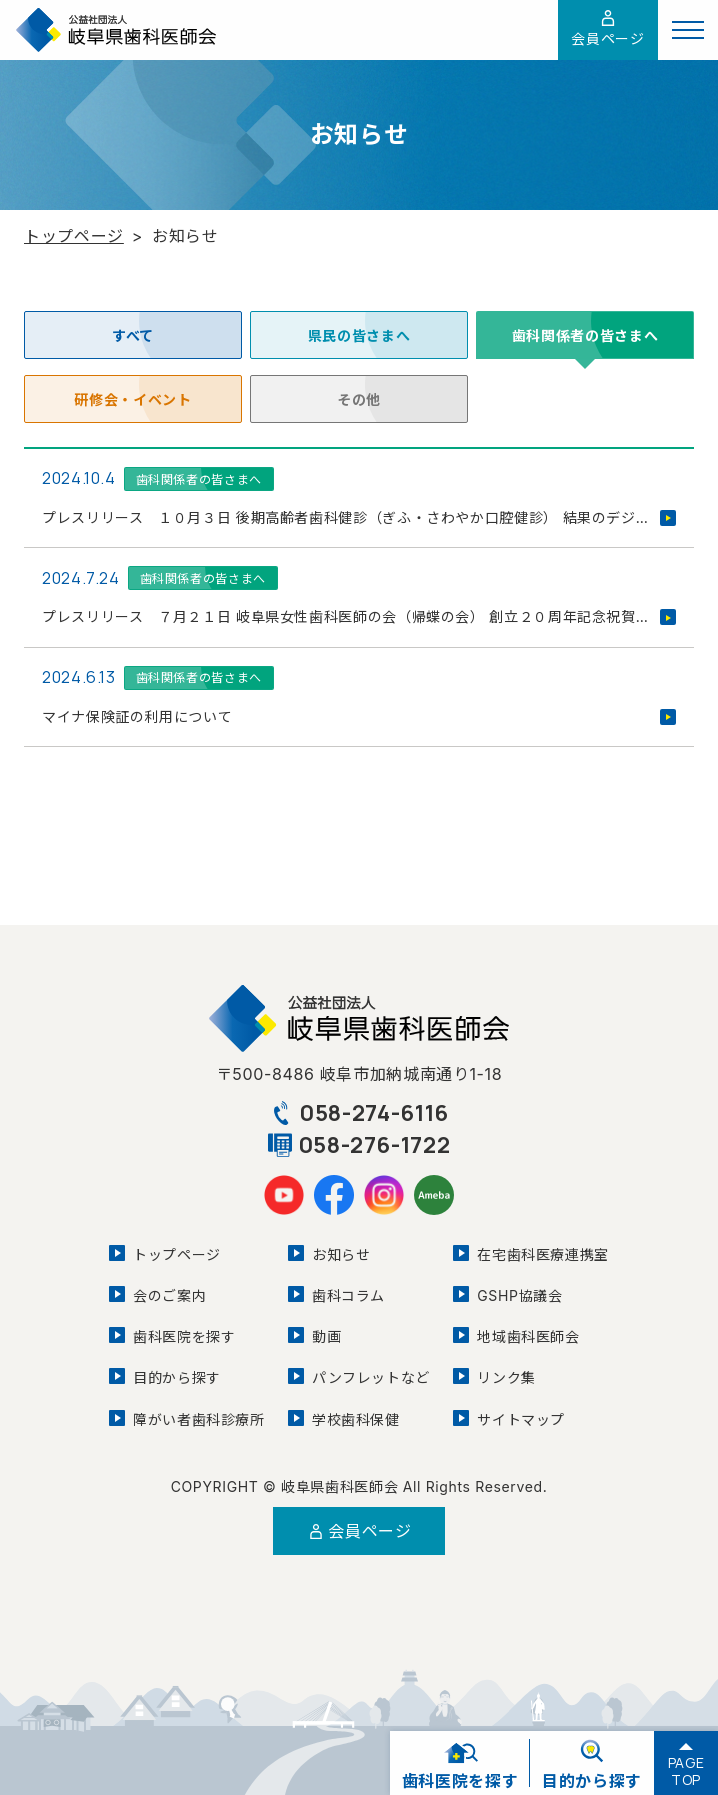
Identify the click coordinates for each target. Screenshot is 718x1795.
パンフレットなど (371, 1377)
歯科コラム (348, 1295)
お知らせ (341, 1254)
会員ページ (607, 28)
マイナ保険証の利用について (137, 716)
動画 (326, 1336)
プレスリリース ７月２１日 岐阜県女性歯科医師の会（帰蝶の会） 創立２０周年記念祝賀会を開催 (359, 616)
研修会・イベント (133, 399)
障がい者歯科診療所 (199, 1419)
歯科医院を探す (184, 1336)
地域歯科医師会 (528, 1336)
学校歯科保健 (356, 1419)
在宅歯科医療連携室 (543, 1254)
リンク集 (506, 1377)
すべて (133, 335)
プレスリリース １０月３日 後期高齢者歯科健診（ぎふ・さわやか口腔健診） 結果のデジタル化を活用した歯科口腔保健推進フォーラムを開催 (359, 517)
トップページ (74, 236)
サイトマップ (521, 1419)
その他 (359, 399)
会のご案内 (169, 1295)
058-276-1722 (359, 1145)
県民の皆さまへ (359, 335)
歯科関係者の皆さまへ (199, 479)
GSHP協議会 (519, 1295)
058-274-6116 (359, 1113)
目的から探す (177, 1377)
